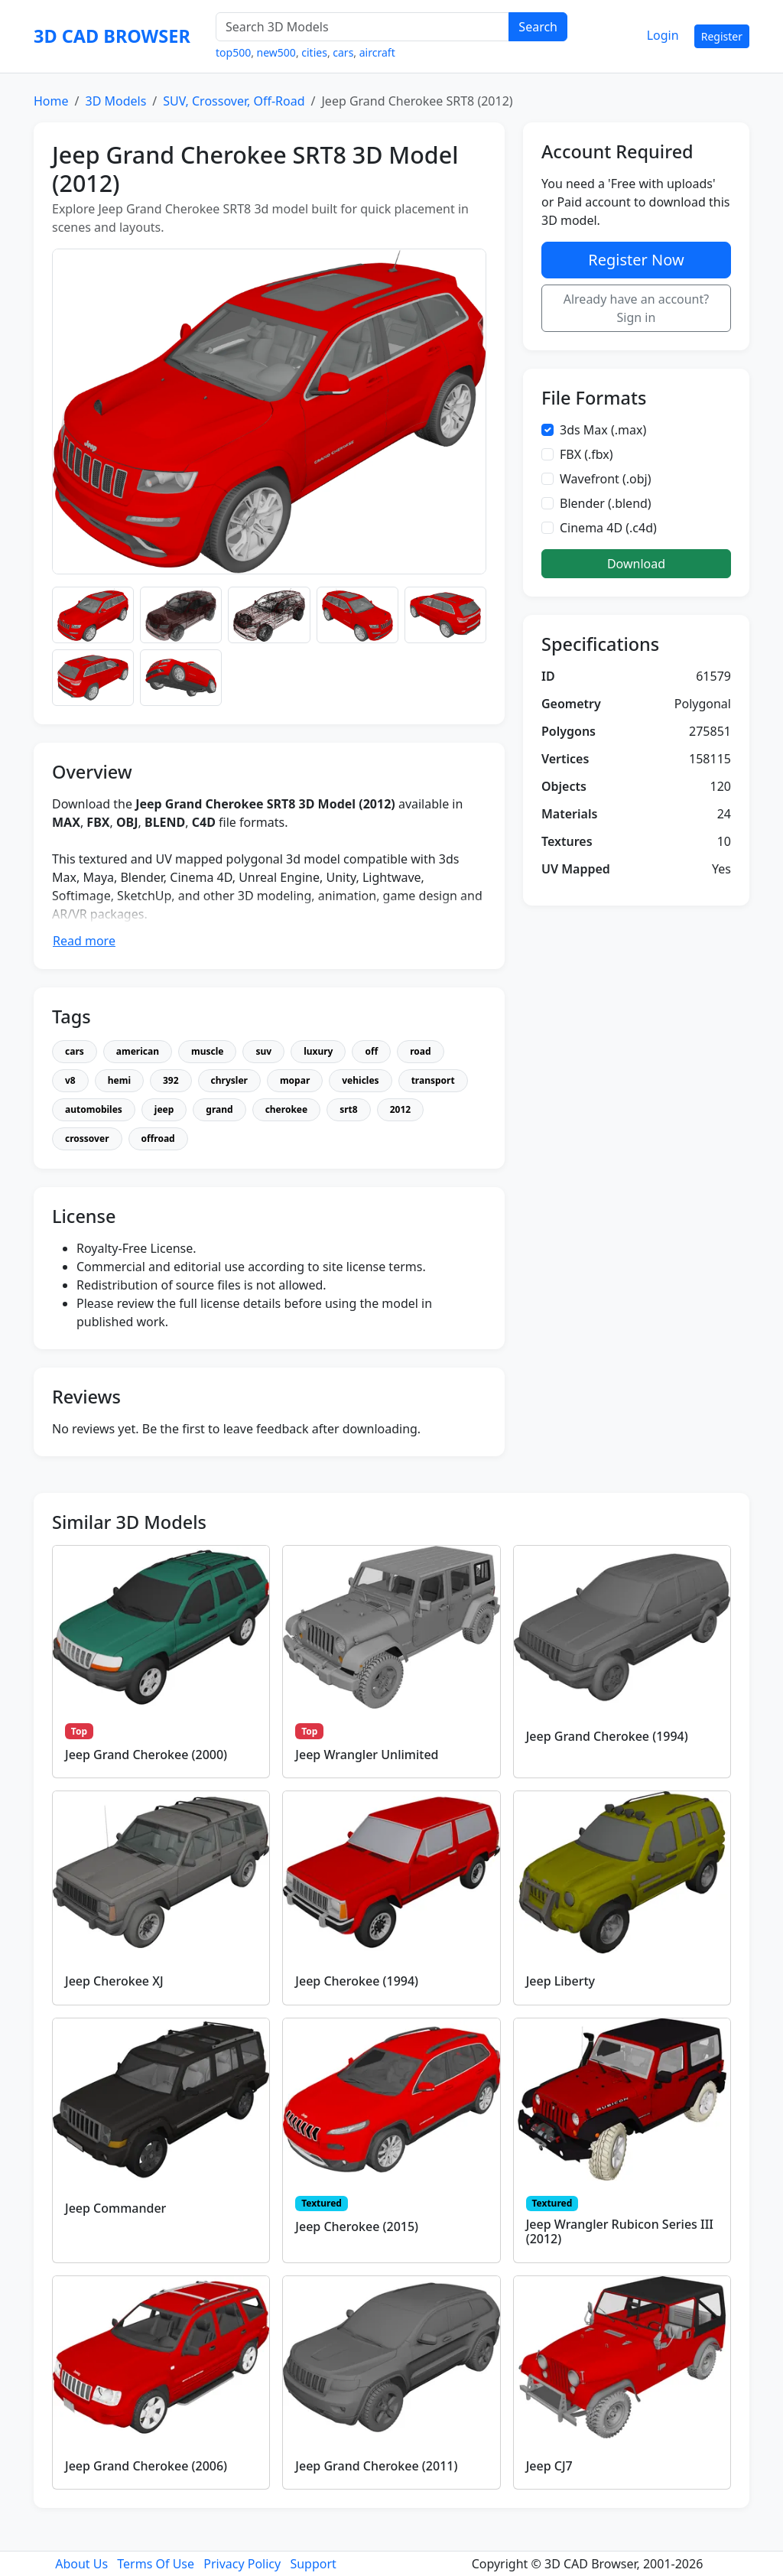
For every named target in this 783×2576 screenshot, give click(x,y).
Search (537, 26)
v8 (70, 1080)
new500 (276, 52)
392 (171, 1080)
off (371, 1051)
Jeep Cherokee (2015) (356, 2226)
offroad (158, 1138)
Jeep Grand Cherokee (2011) (376, 2465)
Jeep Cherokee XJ (114, 1981)
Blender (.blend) (605, 503)
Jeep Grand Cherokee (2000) (146, 1754)
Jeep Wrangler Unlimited (366, 1754)
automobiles (93, 1109)
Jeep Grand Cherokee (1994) (607, 1736)
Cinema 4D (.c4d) (608, 527)
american (137, 1051)
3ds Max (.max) (603, 429)
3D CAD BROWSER (112, 36)
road (420, 1051)
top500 (233, 52)
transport (433, 1080)
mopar (295, 1080)
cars (343, 52)
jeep (164, 1109)
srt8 (348, 1109)
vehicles (360, 1080)
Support (313, 2563)
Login (663, 35)
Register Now (636, 259)
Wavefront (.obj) (605, 478)
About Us (81, 2563)
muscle (207, 1051)
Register (721, 36)
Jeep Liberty (560, 1981)
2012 (400, 1109)
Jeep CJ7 (549, 2465)
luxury (318, 1051)
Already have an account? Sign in (637, 308)
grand (219, 1109)
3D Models (115, 101)
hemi (119, 1080)
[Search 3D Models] (362, 26)
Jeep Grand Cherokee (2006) (146, 2465)
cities (314, 52)
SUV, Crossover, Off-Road (233, 101)
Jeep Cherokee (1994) (356, 1981)
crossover (87, 1138)
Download (636, 563)
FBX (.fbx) (586, 454)
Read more (84, 940)
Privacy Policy (242, 2563)
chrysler (229, 1080)
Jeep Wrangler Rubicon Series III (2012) (619, 2231)
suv (263, 1051)
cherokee (286, 1109)
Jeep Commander (115, 2208)
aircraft (377, 52)
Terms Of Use (155, 2563)
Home (51, 101)
